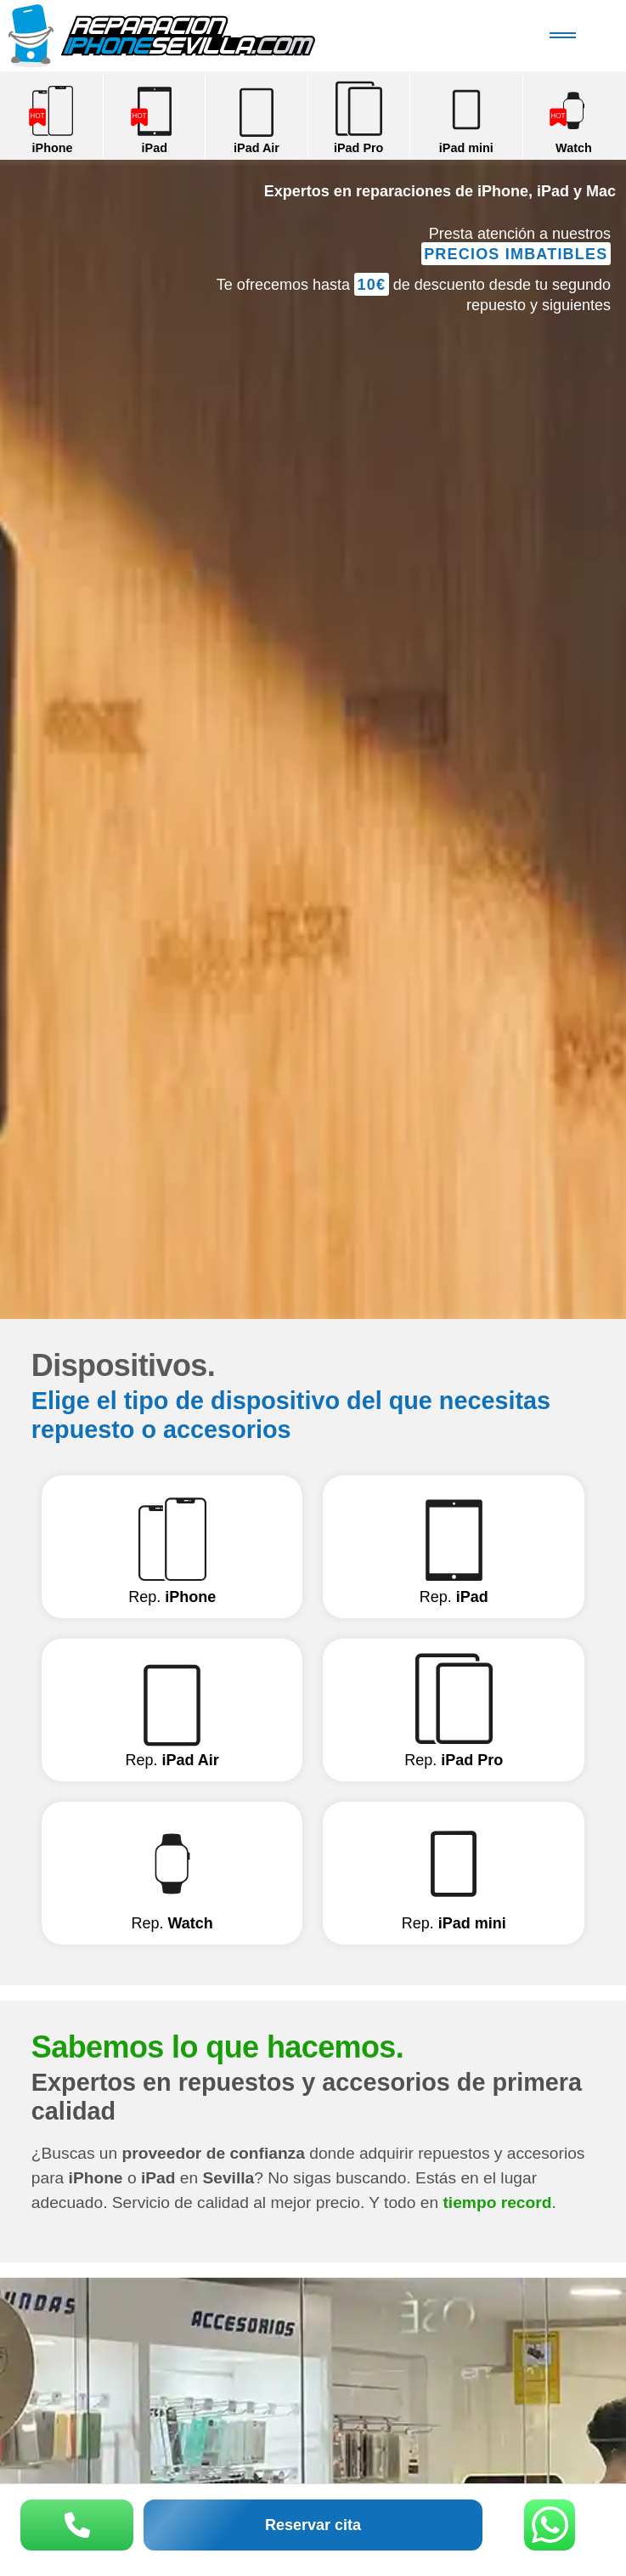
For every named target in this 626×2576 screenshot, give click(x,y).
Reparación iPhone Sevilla (200, 35)
